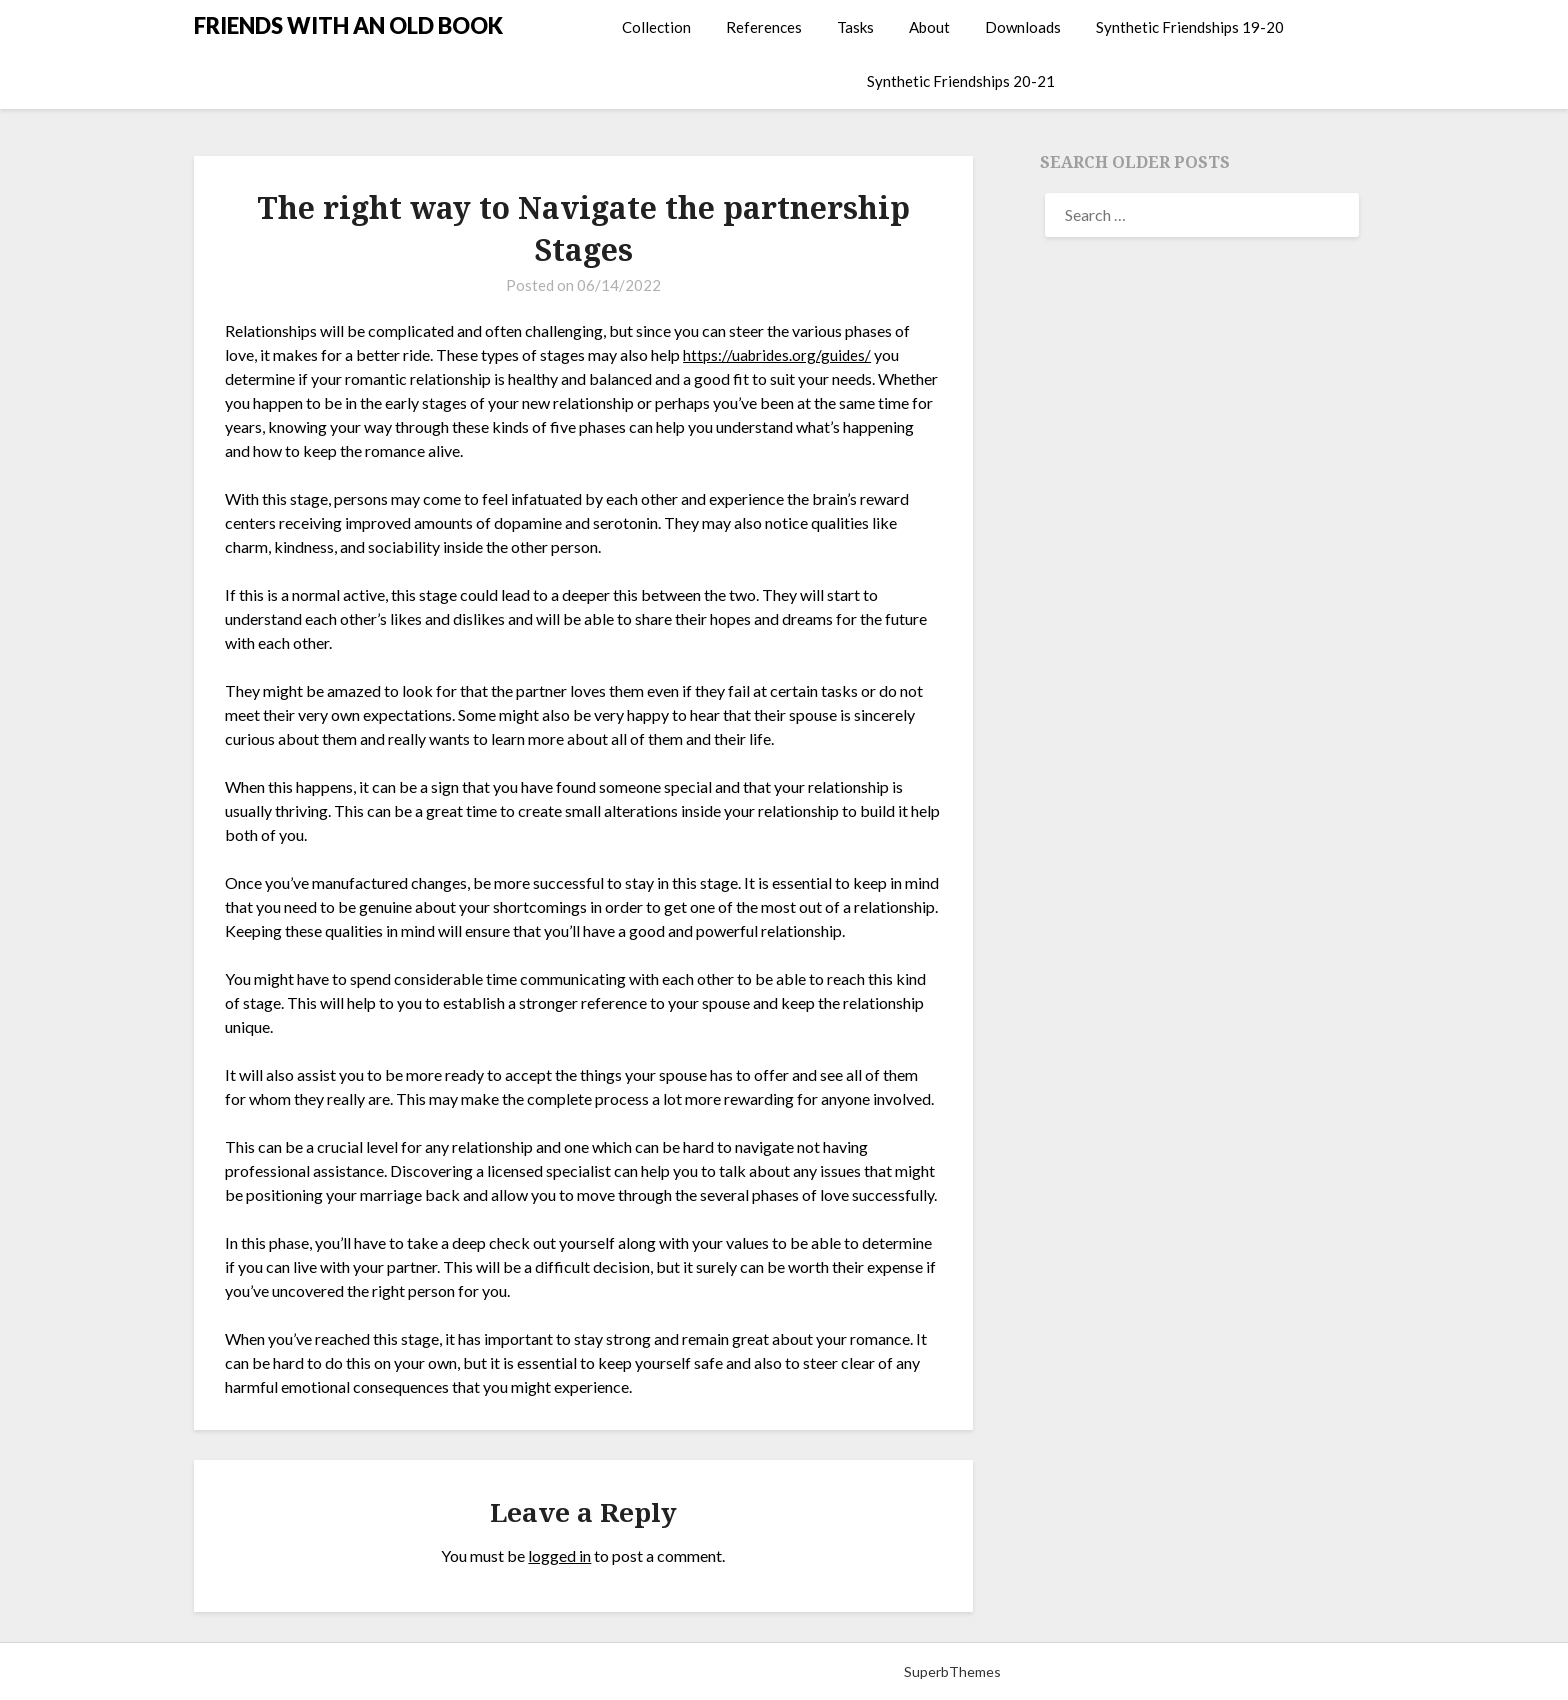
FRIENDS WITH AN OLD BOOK (348, 25)
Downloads (1023, 27)
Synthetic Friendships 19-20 (1190, 27)
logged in (559, 1555)
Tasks (855, 27)
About (929, 27)
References (764, 27)
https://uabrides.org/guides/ (779, 354)
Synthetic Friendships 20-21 (961, 81)
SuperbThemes (952, 1671)
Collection (656, 27)
